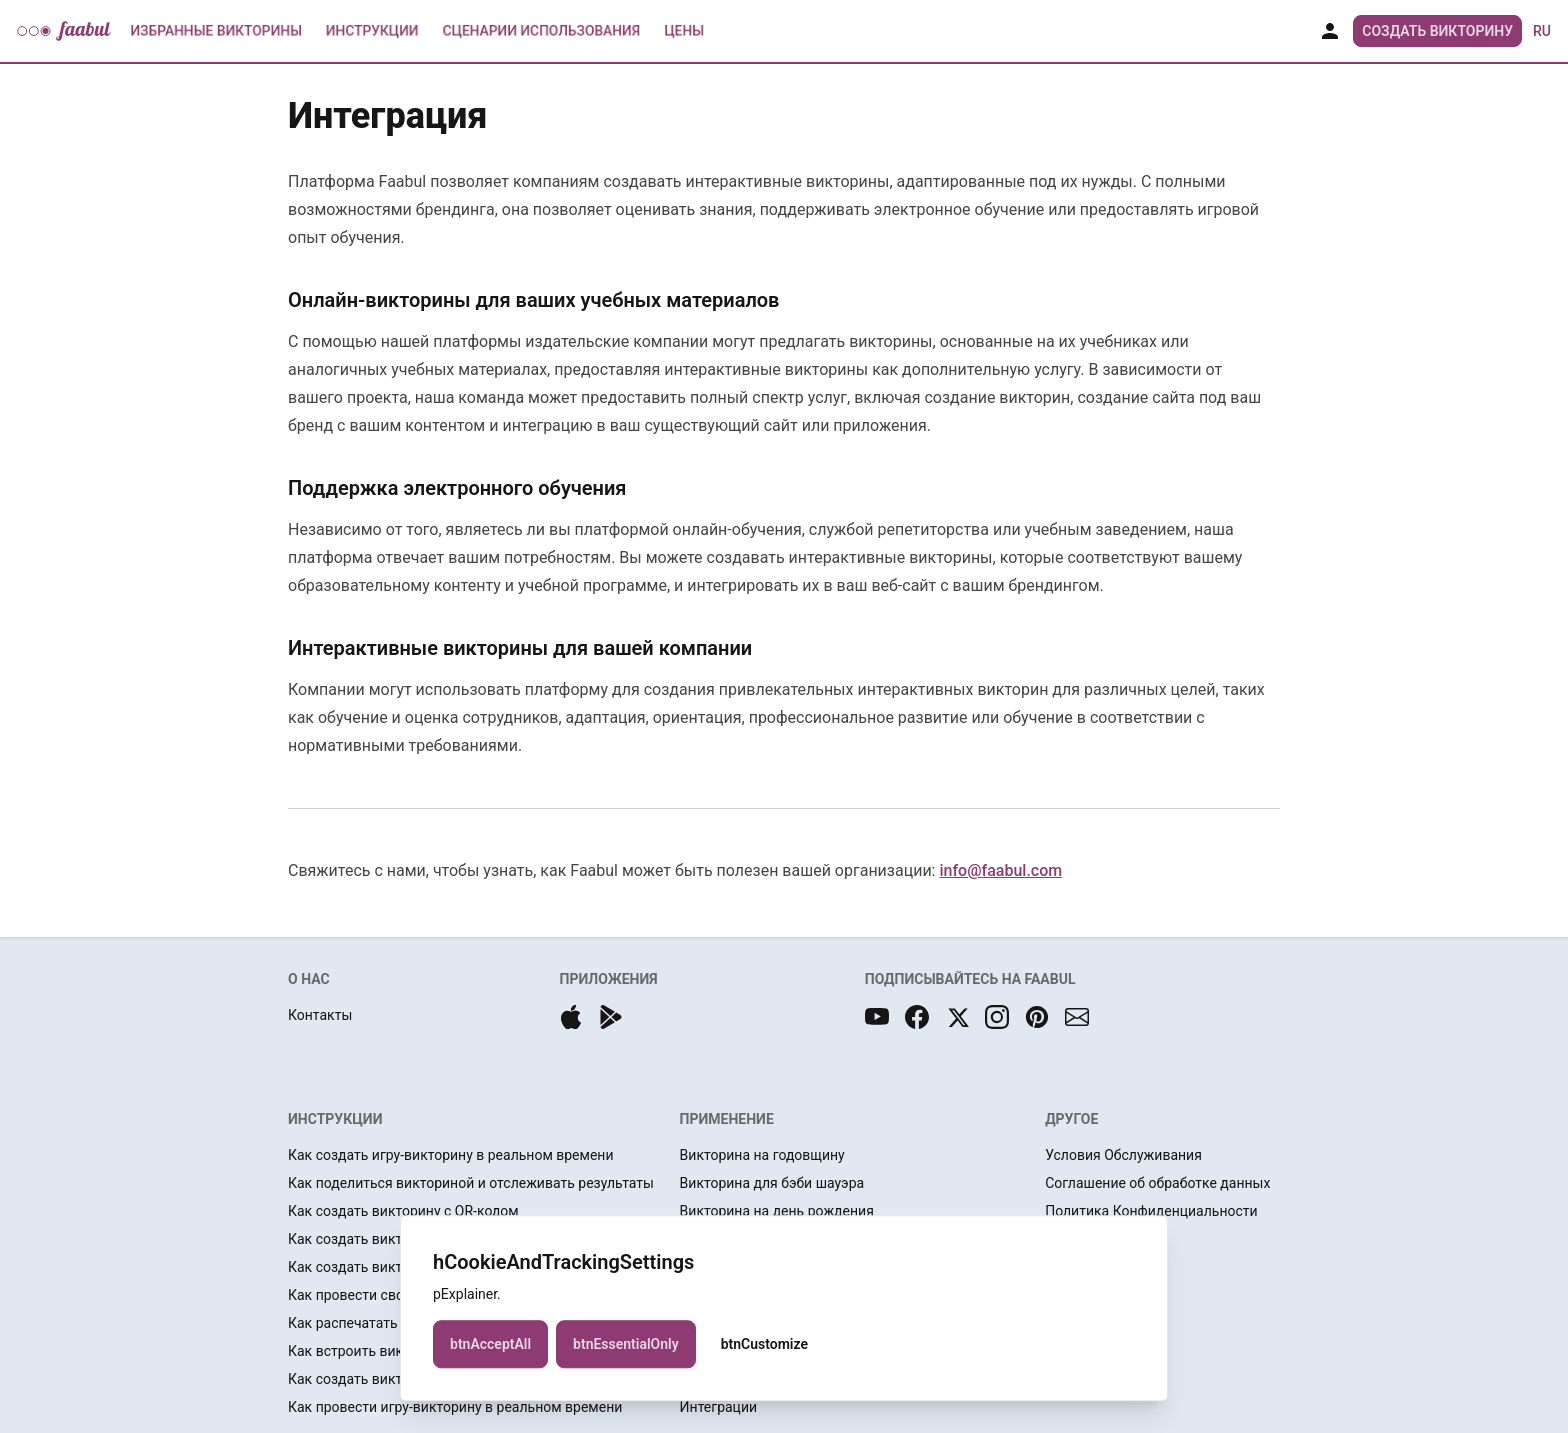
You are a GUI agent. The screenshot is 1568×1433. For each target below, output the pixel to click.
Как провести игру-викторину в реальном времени (455, 1407)
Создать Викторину (1437, 31)
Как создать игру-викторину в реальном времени (451, 1155)
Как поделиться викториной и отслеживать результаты (471, 1183)
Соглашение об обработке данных (1157, 1183)
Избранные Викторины (216, 31)
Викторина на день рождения (777, 1211)
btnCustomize (764, 1349)
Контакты (320, 1015)
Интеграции (719, 1407)
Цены (684, 31)
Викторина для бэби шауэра (772, 1183)
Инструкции (372, 31)
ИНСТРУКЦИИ (335, 1119)
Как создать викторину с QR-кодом (403, 1211)
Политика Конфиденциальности (1151, 1211)
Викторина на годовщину (762, 1155)
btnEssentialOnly (626, 1349)
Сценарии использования (541, 31)
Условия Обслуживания (1123, 1155)
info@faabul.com (1000, 870)
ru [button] (1542, 31)
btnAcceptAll (490, 1349)
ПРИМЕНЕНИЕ (727, 1119)
